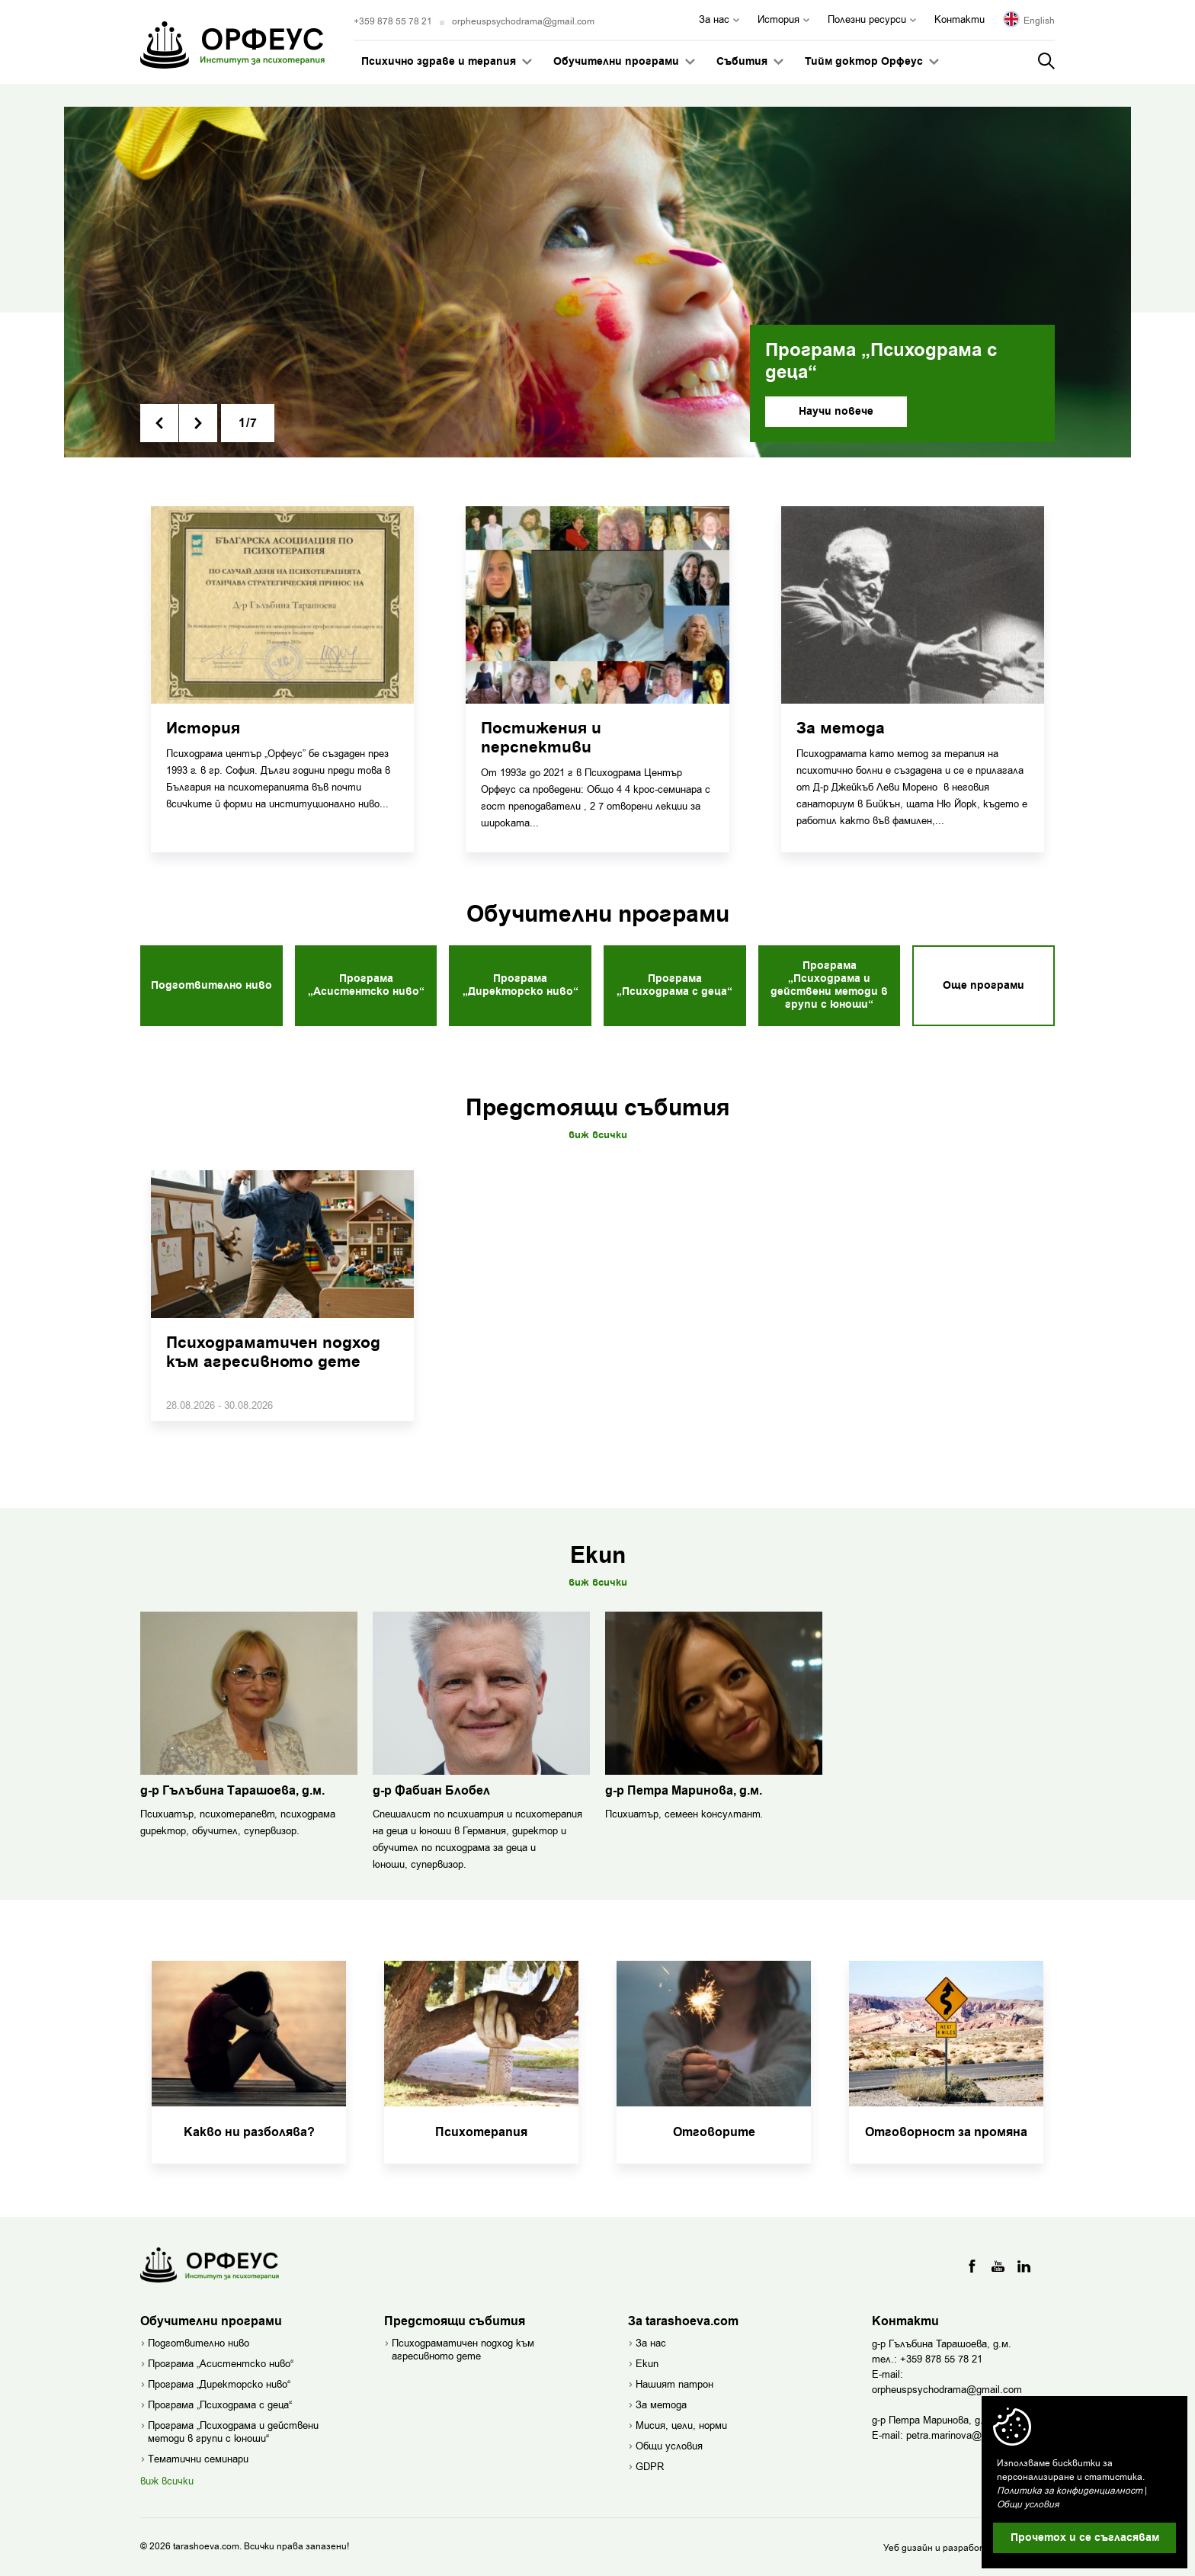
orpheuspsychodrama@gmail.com (523, 21)
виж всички (167, 2481)
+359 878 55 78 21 (393, 21)
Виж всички (598, 1135)
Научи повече (836, 411)
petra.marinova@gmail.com (966, 2435)
